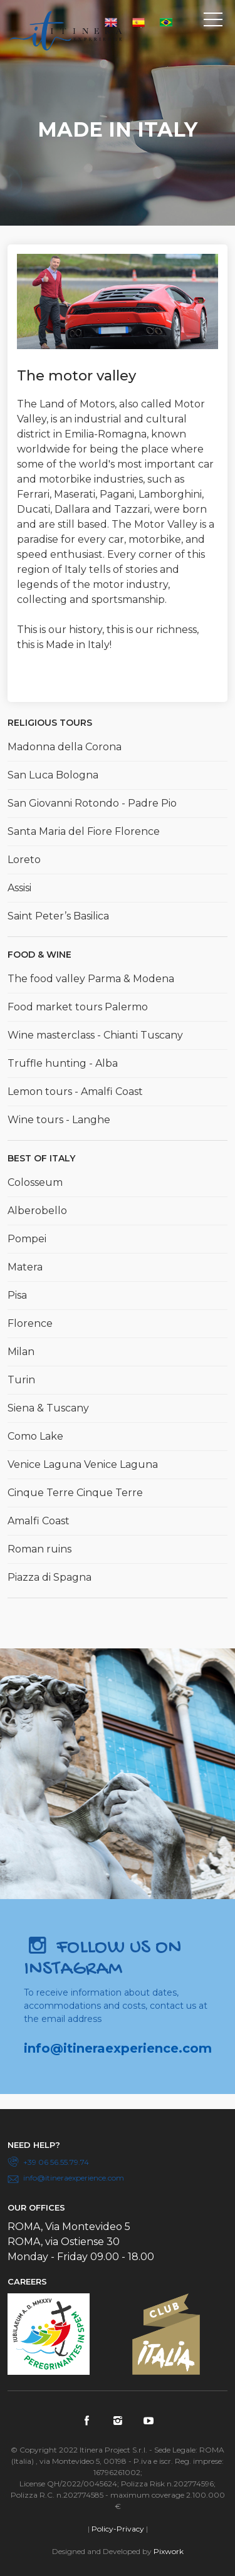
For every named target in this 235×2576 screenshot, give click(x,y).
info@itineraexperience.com (118, 2048)
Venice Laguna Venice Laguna (83, 1464)
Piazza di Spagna (49, 1577)
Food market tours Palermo (78, 1007)
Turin (21, 1380)
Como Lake (35, 1436)
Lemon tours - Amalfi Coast (75, 1091)
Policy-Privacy (117, 2528)
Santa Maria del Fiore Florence (84, 831)
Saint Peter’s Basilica (58, 916)
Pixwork (169, 2551)
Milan (21, 1352)
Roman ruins (39, 1549)
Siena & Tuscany (48, 1408)
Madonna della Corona (65, 747)
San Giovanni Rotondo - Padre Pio (92, 803)
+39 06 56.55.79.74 (56, 2162)
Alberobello (37, 1211)
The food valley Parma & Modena (91, 979)
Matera (25, 1267)
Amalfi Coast (39, 1521)
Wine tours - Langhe (59, 1120)
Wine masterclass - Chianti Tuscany (95, 1035)
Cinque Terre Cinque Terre (75, 1493)
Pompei (27, 1239)
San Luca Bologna (53, 775)
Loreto (24, 860)
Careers (27, 2281)
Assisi (19, 888)
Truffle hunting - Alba (63, 1063)
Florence (30, 1323)
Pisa (17, 1295)
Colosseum (35, 1182)
